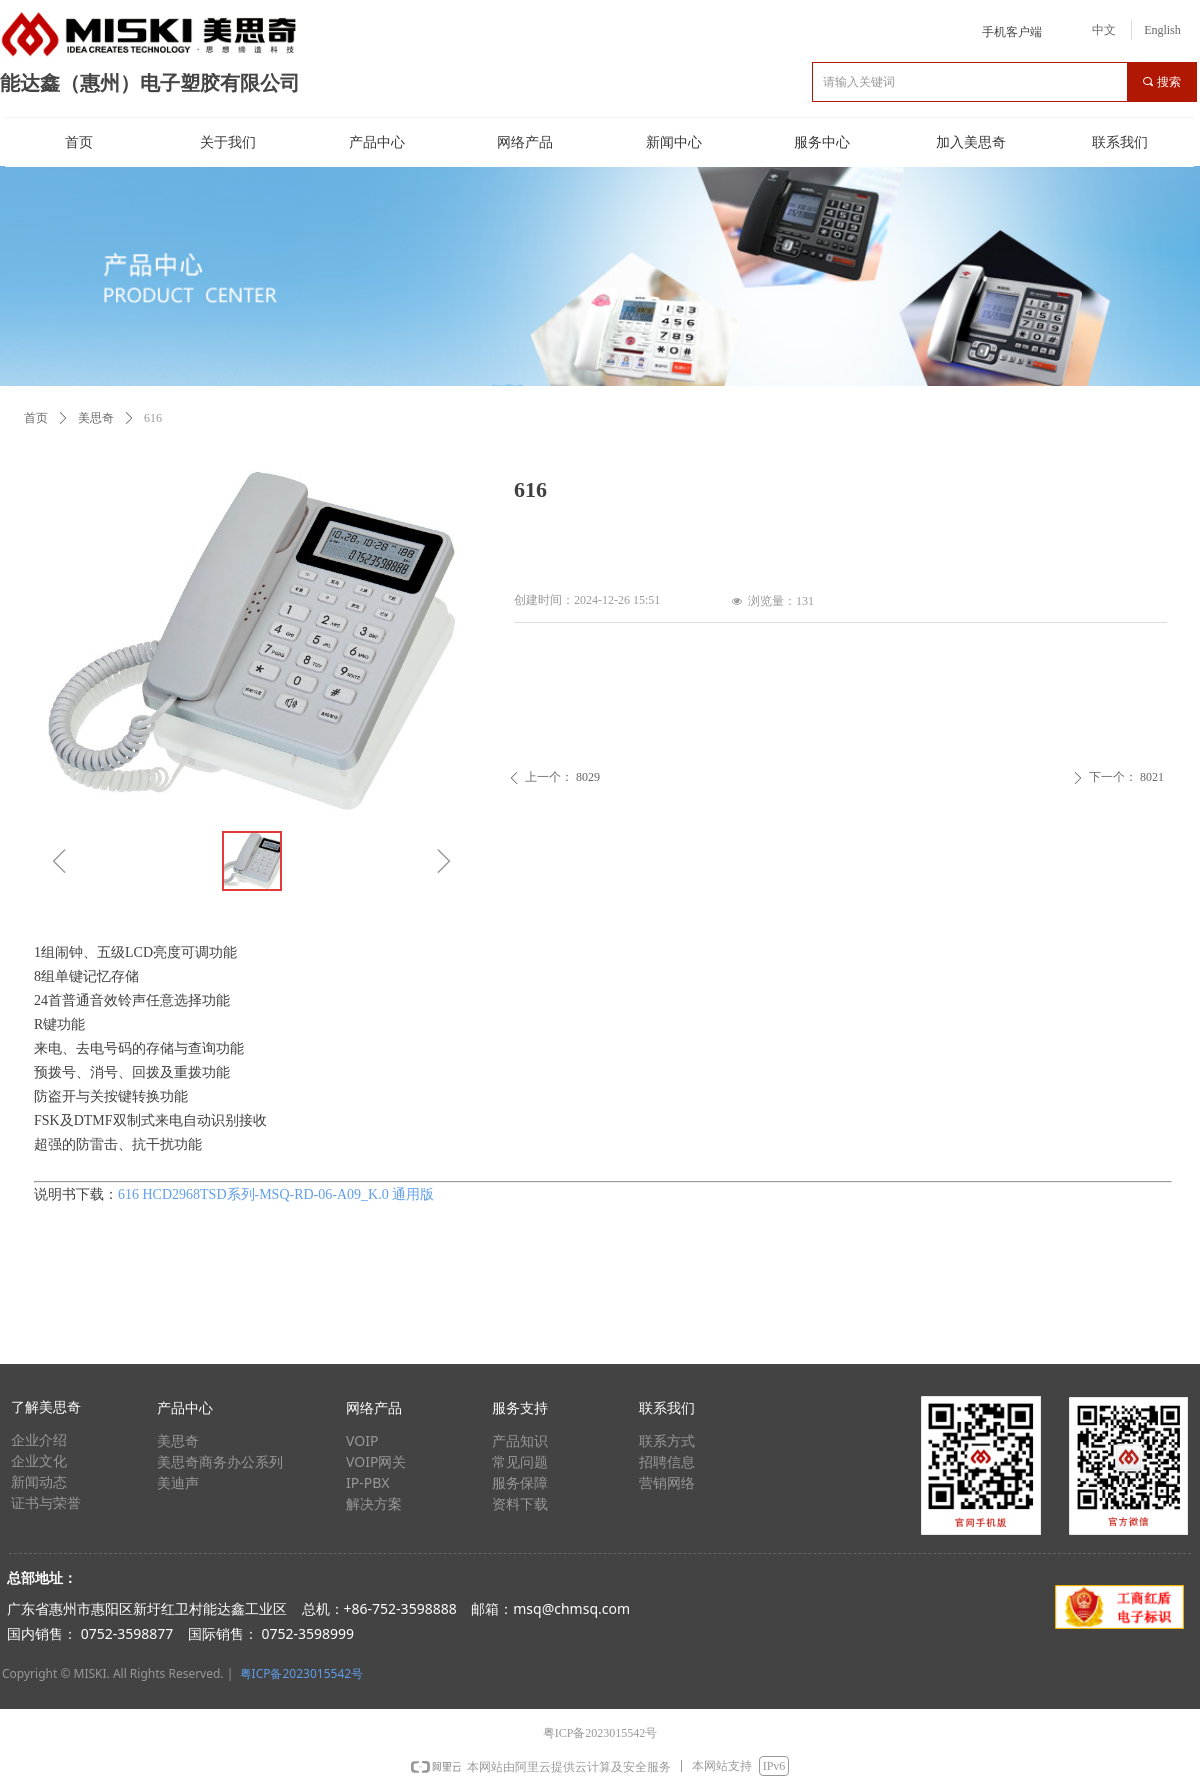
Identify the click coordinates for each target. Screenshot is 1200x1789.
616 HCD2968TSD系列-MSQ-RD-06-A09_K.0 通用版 (276, 1194)
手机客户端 (1012, 32)
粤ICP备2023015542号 (302, 1673)
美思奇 (96, 418)
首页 (36, 418)
